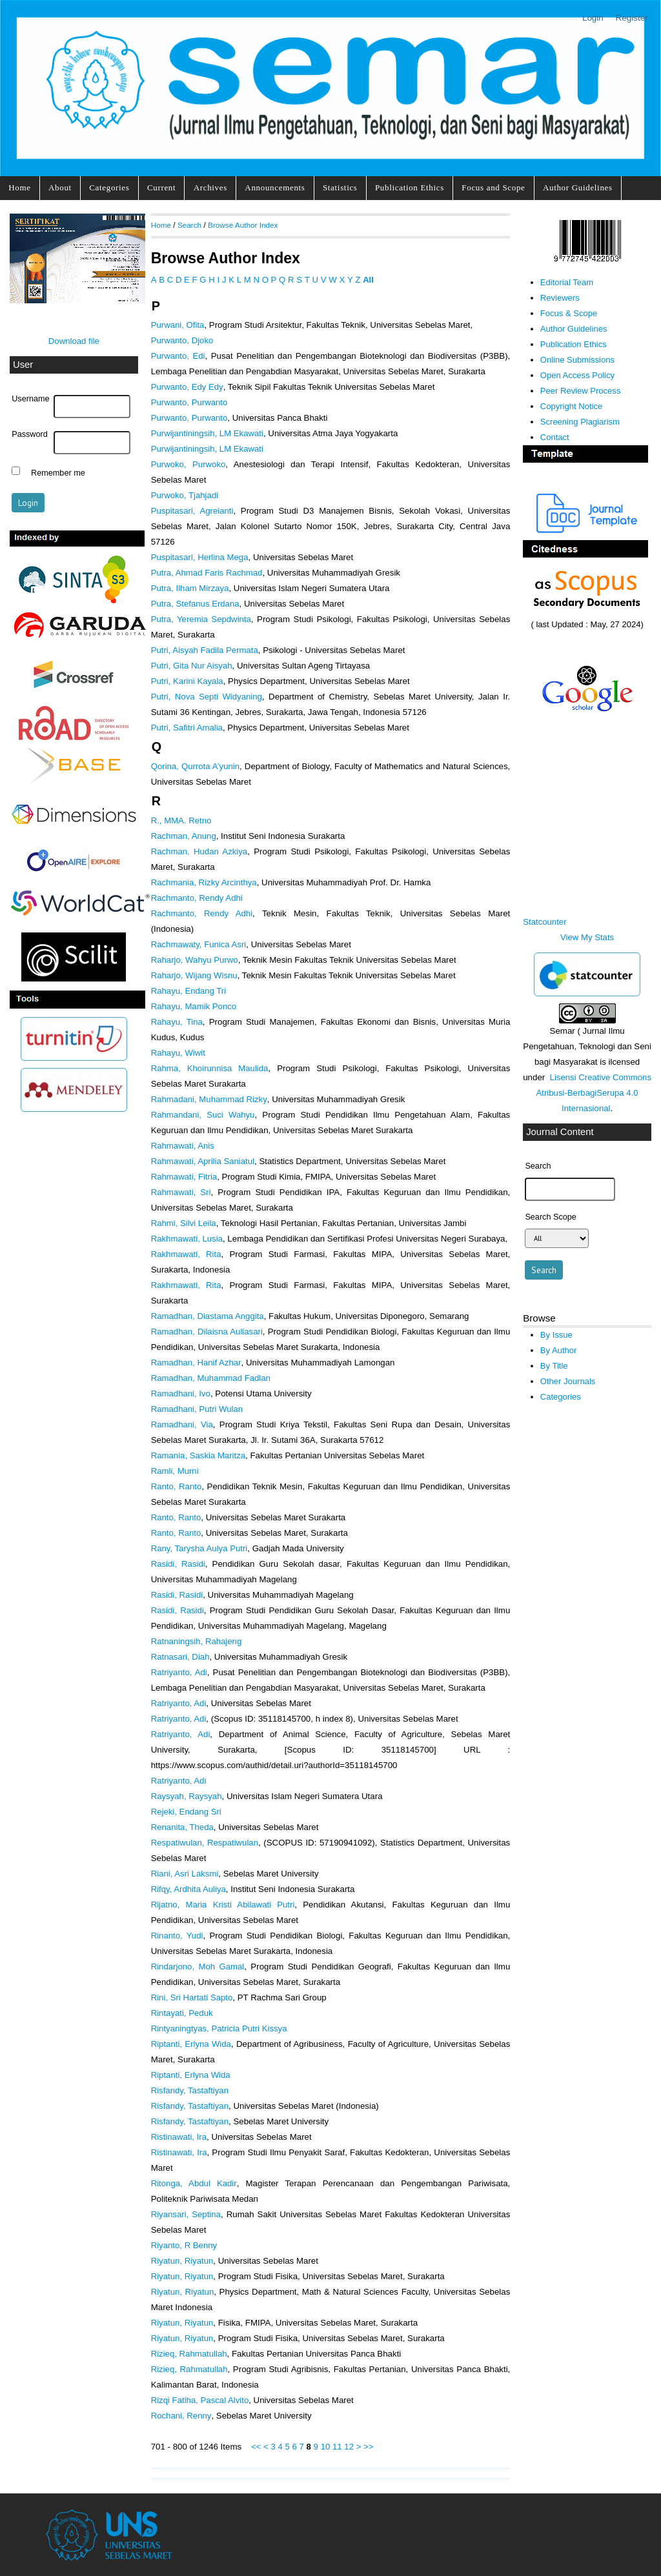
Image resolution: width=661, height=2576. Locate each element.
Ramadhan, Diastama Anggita (207, 1316)
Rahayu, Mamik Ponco (194, 1006)
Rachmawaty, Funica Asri (199, 944)
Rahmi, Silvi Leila (183, 1223)
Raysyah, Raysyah (186, 1796)
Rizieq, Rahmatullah (189, 2354)
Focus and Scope (493, 187)
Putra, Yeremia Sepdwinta (201, 619)
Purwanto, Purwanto (189, 402)
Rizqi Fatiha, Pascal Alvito (200, 2400)
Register (632, 18)
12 (349, 2446)
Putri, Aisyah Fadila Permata (204, 650)
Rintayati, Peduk (182, 2013)
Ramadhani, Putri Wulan (197, 1409)
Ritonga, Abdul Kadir (194, 2183)
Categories (109, 187)
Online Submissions (577, 360)
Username (30, 398)
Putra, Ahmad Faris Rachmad (207, 573)
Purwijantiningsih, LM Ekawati (207, 433)
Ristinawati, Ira (179, 2137)
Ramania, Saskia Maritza (198, 1455)
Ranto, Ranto (176, 1486)
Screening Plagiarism (580, 422)
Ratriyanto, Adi (179, 1672)
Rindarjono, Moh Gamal (198, 1966)
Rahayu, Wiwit (178, 1053)
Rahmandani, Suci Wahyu (203, 1115)
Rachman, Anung (183, 836)
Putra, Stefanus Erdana (195, 604)
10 (325, 2446)
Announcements (275, 187)
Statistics (340, 187)
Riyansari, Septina (186, 2214)
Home (19, 187)
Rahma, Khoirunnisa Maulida (210, 1068)
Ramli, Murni (175, 1471)
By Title (554, 1366)
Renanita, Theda (182, 1827)
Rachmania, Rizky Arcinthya (204, 882)
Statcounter (544, 922)
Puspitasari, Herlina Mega (200, 557)
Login (593, 18)
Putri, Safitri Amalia (187, 727)
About (60, 187)
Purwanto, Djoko (182, 340)
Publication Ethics (409, 187)
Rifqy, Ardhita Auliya (188, 1889)
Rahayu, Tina (177, 1022)
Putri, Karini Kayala (187, 681)
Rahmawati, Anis (182, 1146)
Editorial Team (566, 282)
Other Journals (567, 1381)
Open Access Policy (577, 375)
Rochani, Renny (181, 2415)
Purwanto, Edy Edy (187, 387)
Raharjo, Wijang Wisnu (194, 975)
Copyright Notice (571, 406)
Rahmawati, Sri (181, 1192)
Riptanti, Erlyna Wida (191, 2044)
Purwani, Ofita (178, 325)
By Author (558, 1350)
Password (30, 434)
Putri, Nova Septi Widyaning (206, 696)
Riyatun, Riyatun (182, 2261)
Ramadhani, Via (182, 1424)
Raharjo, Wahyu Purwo (194, 960)
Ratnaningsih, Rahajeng (196, 1641)
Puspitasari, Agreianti (192, 511)
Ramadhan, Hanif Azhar (196, 1362)
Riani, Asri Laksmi (185, 1873)
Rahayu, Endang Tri (188, 991)
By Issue (556, 1335)
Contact (554, 437)
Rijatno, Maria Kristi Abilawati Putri (223, 1904)
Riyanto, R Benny (184, 2245)
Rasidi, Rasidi (178, 1564)
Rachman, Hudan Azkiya (199, 851)
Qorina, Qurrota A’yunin (195, 766)
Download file (73, 341)
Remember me (58, 472)
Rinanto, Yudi (177, 1935)
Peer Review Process (580, 391)
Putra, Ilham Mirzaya (190, 588)
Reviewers (560, 298)
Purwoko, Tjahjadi (184, 495)
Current (161, 187)
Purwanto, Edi (178, 356)
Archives (210, 187)
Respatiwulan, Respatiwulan (204, 1842)
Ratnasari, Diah (180, 1657)
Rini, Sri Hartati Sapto (192, 1997)
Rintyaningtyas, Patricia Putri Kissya (219, 2028)
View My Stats (587, 937)
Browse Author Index (243, 225)
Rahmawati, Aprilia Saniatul (202, 1161)
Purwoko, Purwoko (188, 464)
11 (337, 2446)
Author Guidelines (578, 187)
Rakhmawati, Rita (186, 1254)
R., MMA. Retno (181, 820)
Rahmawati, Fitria (184, 1177)
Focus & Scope (568, 313)
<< (256, 2446)
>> (368, 2446)
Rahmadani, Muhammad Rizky (209, 1099)
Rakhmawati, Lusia (187, 1238)
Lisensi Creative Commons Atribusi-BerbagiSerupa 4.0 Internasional (593, 1092)
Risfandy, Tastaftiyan (190, 2090)
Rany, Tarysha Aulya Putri (199, 1548)
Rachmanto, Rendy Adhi (197, 898)
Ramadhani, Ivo (180, 1393)
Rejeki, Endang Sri (186, 1811)
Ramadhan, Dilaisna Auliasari (207, 1331)
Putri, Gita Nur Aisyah (191, 665)
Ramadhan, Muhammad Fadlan (210, 1378)
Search (189, 225)
